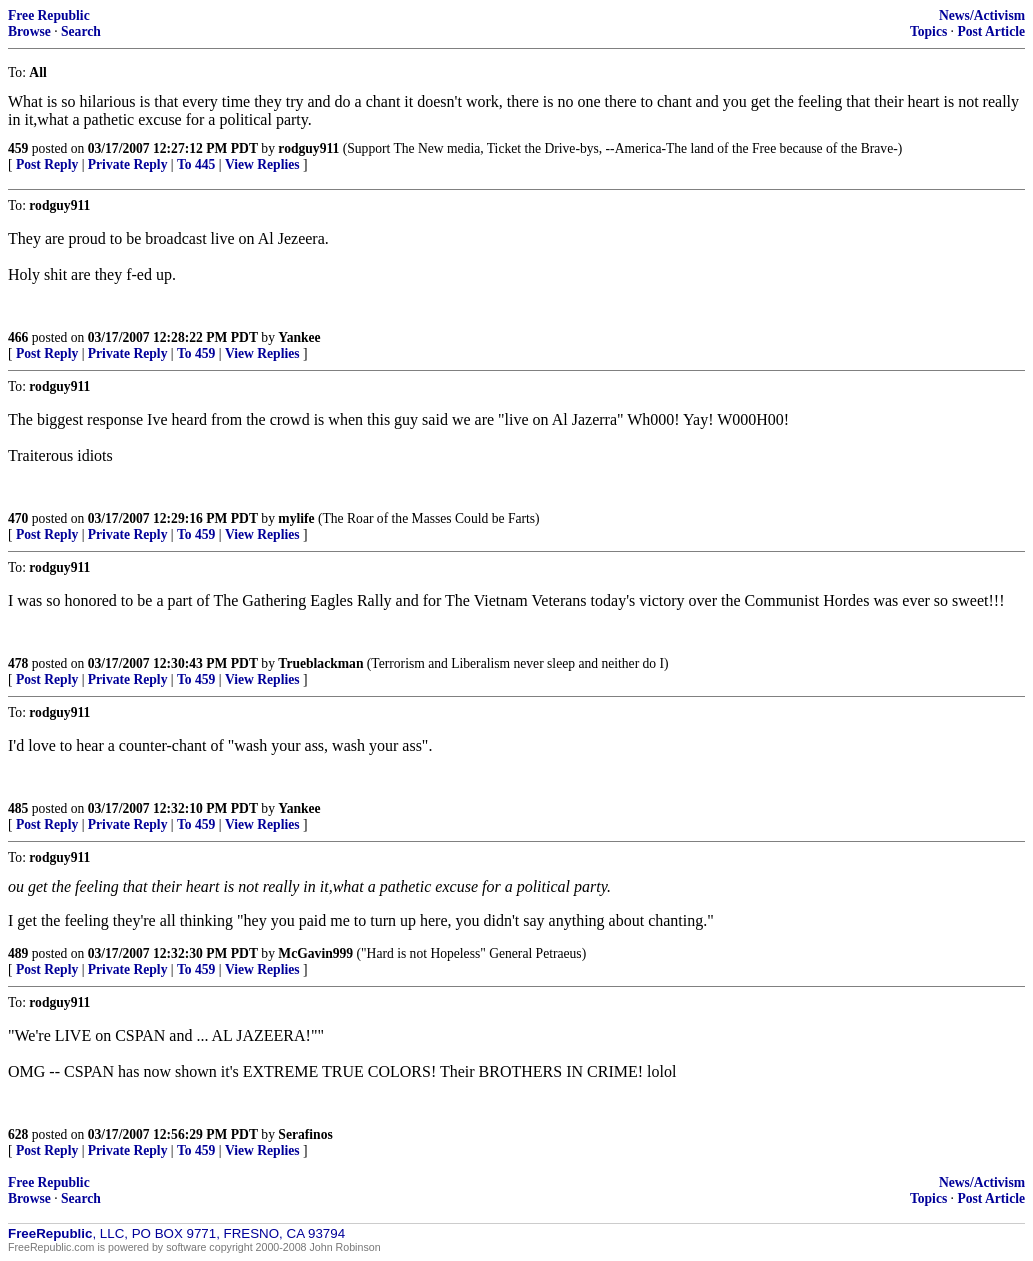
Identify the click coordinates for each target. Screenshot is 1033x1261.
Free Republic (49, 15)
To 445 (196, 164)
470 (18, 518)
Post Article (991, 31)
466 (18, 337)
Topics (928, 31)
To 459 (196, 353)
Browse (29, 31)
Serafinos (305, 1134)
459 (18, 148)
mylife (296, 518)
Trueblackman (320, 663)
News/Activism (982, 15)
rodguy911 (308, 148)
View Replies (262, 164)
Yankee (299, 337)
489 (18, 953)
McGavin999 (315, 953)
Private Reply (128, 164)
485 (18, 808)
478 (18, 663)
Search (81, 31)
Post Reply (47, 164)
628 (18, 1134)
